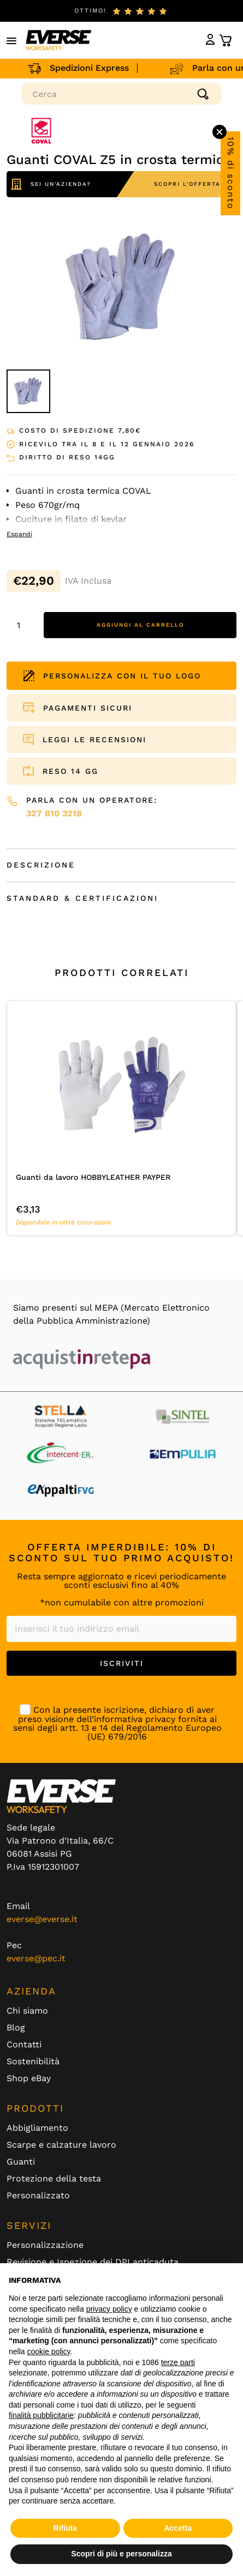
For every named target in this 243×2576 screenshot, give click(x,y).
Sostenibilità (33, 2061)
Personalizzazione (45, 2245)
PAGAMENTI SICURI (87, 708)
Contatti (24, 2044)
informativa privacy (134, 1719)
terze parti (178, 2362)
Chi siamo (27, 2011)
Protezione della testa (54, 2178)
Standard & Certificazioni (82, 898)
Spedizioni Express (87, 68)
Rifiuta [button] (65, 2528)
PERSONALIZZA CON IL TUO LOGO (112, 675)
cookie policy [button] (48, 2351)
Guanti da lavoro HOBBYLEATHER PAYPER (93, 1177)
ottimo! (90, 10)
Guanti (21, 2161)
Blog (16, 2027)
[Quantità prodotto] (22, 625)
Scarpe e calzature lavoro (61, 2145)
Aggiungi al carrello (140, 625)
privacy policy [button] (109, 2309)
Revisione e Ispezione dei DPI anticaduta (93, 2262)
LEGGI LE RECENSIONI (94, 739)
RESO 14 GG (70, 771)
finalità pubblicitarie (41, 2415)
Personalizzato (38, 2195)
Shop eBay (29, 2078)
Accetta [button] (178, 2528)
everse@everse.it (42, 1919)
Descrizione (41, 864)
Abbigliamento (37, 2128)
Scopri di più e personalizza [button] (121, 2553)
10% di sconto (231, 173)
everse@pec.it (36, 1958)
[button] (12, 40)
